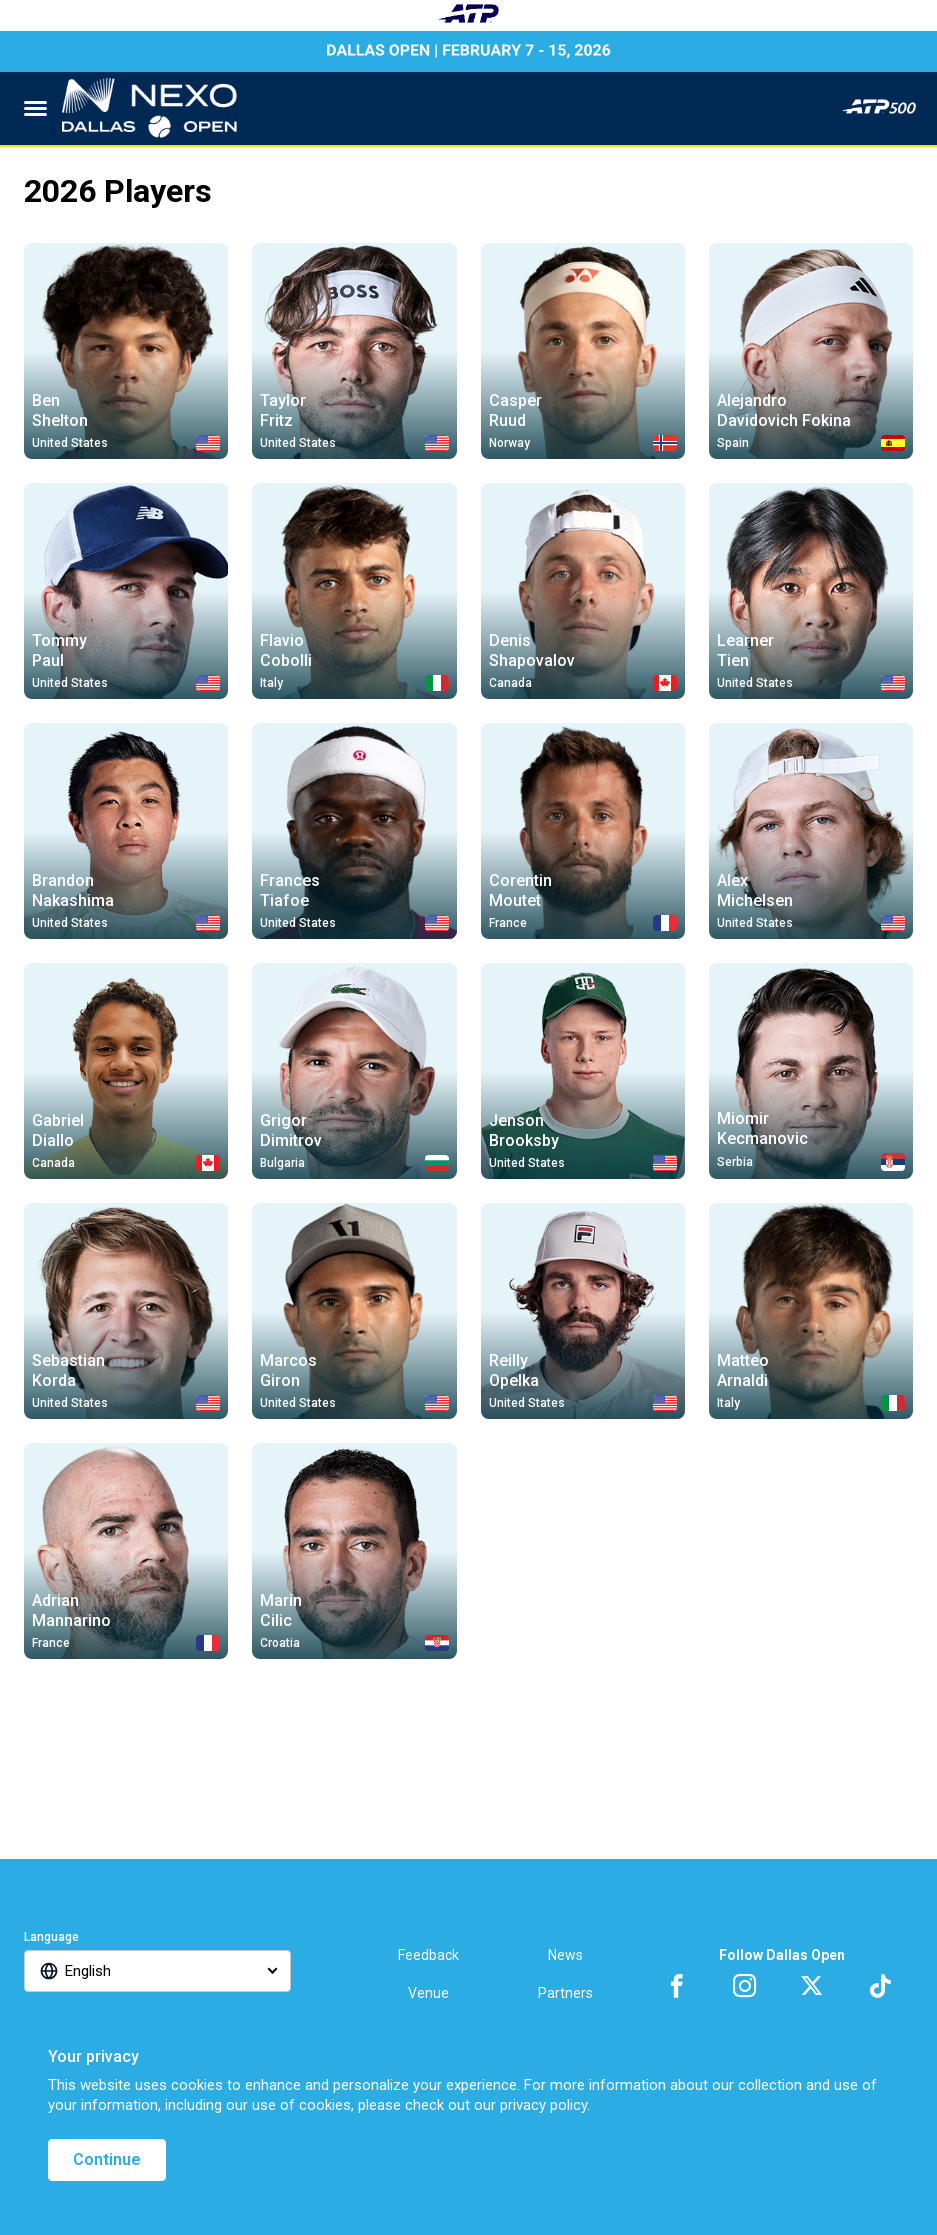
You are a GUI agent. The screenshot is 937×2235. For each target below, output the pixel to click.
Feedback (428, 1955)
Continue (107, 2159)
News (565, 1955)
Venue (428, 1993)
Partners (565, 1993)
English (88, 1971)
